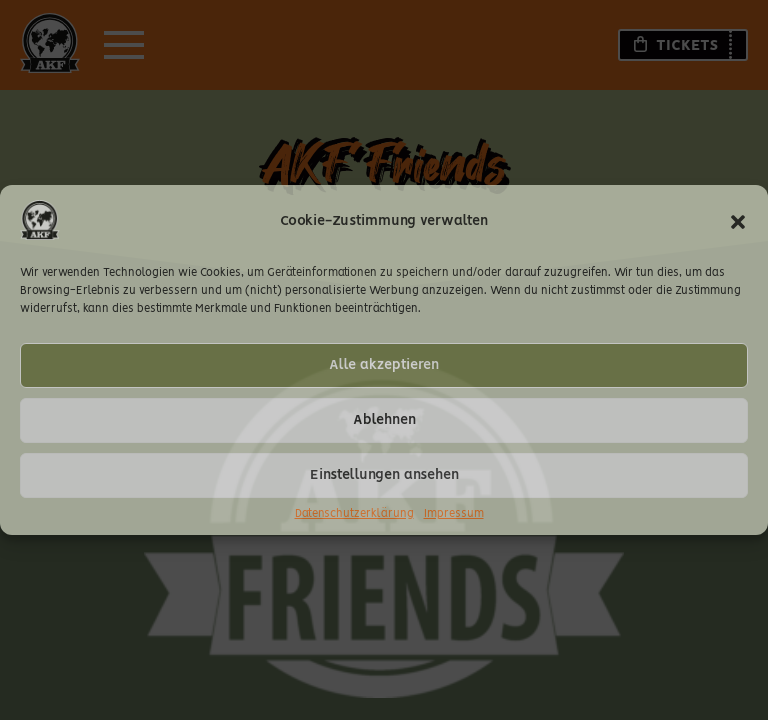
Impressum (454, 514)
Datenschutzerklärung (354, 514)
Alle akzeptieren (384, 365)
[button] (738, 222)
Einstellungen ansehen (384, 475)
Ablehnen (384, 420)
